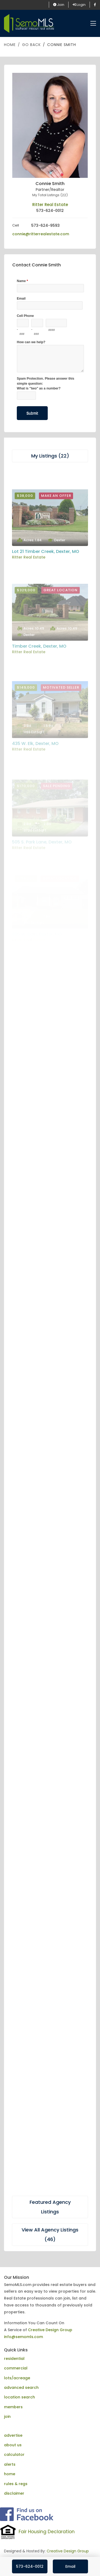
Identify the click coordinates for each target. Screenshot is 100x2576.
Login (79, 4)
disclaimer (14, 2493)
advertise (13, 2435)
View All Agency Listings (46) (50, 2234)
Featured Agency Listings (50, 2207)
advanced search (21, 2387)
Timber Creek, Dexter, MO (39, 683)
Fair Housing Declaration (47, 2531)
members (13, 2407)
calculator (14, 2454)
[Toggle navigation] (93, 23)
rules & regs (15, 2483)
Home (10, 44)
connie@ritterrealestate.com (40, 234)
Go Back (31, 44)
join (7, 2416)
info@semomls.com (23, 2336)
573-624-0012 (29, 2566)
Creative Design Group (50, 2329)
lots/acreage (17, 2378)
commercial (15, 2368)
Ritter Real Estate (50, 204)
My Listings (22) (50, 455)
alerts (9, 2464)
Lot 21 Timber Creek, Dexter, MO (45, 582)
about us (13, 2445)
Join (58, 4)
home (9, 2474)
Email (70, 2566)
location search (19, 2397)
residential (14, 2358)
